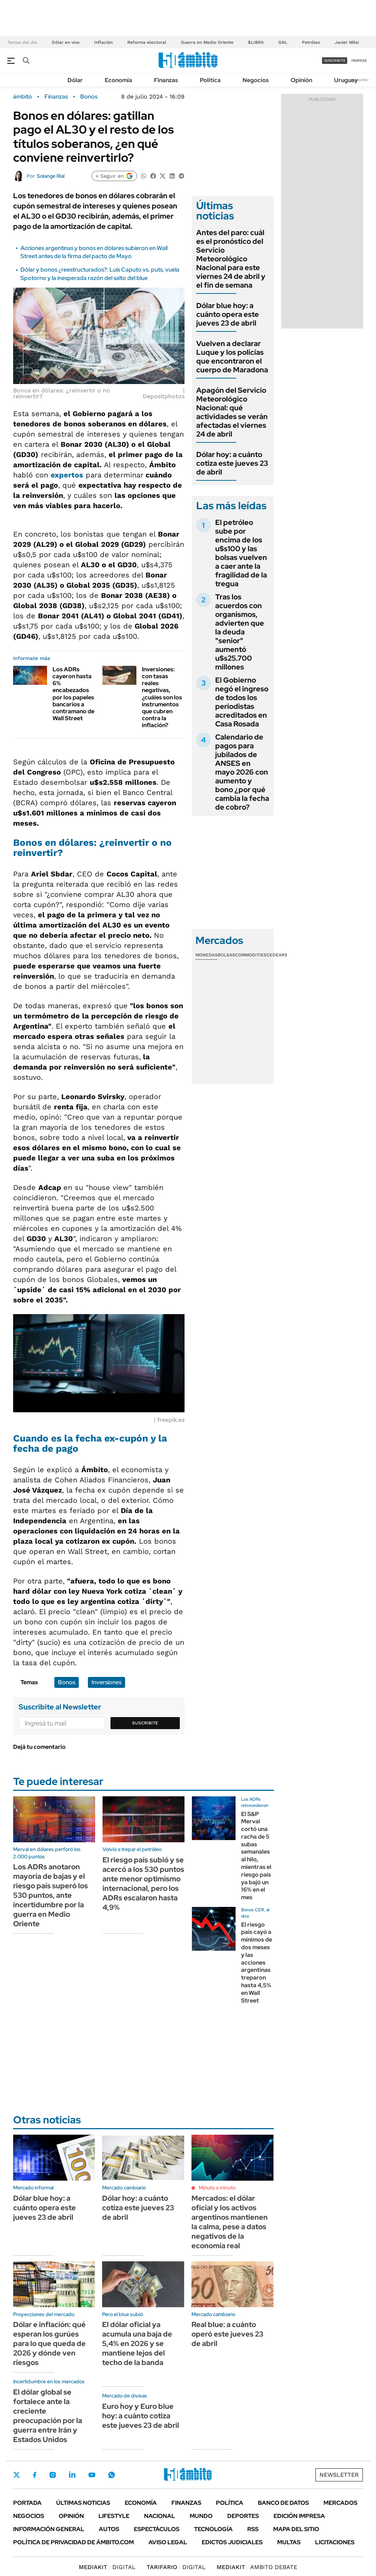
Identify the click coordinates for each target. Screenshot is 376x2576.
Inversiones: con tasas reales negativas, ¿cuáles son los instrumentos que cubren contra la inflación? (162, 697)
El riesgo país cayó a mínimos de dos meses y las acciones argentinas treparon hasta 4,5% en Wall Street (256, 1962)
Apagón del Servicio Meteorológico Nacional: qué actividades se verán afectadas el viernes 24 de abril (232, 412)
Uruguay (346, 80)
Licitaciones (334, 2542)
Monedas (206, 954)
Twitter (16, 2475)
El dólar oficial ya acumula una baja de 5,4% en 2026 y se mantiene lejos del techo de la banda (137, 2343)
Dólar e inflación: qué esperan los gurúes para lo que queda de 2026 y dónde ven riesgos (49, 2343)
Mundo (201, 2516)
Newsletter (359, 80)
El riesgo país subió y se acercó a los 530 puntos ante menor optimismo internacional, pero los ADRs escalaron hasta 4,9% (143, 1883)
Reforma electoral (146, 42)
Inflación (103, 42)
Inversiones (106, 1682)
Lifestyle (113, 2516)
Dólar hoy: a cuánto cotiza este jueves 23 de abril (232, 463)
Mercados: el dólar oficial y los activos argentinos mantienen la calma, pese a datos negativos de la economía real (229, 2221)
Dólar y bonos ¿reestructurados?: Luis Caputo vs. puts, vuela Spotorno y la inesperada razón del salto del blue (99, 273)
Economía (118, 80)
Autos (109, 2529)
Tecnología (213, 2529)
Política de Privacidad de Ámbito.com (73, 2542)
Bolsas (226, 954)
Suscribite (145, 1722)
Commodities (251, 954)
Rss (253, 2529)
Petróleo (311, 42)
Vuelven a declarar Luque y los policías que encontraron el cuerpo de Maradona (232, 357)
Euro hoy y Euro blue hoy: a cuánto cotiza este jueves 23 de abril (140, 2416)
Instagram (52, 2475)
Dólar (75, 80)
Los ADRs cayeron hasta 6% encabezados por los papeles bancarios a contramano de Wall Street (73, 693)
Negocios (256, 80)
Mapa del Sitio (296, 2529)
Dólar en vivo (66, 42)
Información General (48, 2529)
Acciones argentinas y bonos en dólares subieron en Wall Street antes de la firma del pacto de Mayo (93, 252)
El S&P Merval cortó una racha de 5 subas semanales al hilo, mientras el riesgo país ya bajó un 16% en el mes (256, 1855)
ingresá (359, 60)
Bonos (88, 97)
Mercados (340, 2503)
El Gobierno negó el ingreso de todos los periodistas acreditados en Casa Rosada (241, 702)
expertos (67, 475)
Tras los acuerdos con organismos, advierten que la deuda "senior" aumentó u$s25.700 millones (239, 632)
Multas (289, 2542)
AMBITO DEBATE (257, 2567)
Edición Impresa (299, 2516)
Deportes (243, 2516)
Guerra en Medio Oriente (207, 42)
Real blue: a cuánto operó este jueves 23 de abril (227, 2334)
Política (210, 80)
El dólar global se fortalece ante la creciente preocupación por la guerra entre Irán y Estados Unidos (47, 2415)
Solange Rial (51, 176)
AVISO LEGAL (167, 2542)
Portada (27, 2503)
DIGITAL (107, 2567)
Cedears (277, 954)
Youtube (92, 2475)
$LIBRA (256, 42)
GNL (282, 42)
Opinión (301, 80)
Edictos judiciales (232, 2542)
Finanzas (166, 80)
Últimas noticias (83, 2503)
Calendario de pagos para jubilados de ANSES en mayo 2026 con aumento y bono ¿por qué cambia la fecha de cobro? (242, 772)
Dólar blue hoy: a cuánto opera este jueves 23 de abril (227, 314)
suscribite (334, 60)
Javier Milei (347, 42)
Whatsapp (111, 2475)
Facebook (34, 2475)
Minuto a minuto (217, 2187)
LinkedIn (72, 2475)
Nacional (159, 2516)
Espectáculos (156, 2529)
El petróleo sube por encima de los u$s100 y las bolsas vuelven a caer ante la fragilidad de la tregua (241, 553)
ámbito (22, 97)
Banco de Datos (283, 2503)
